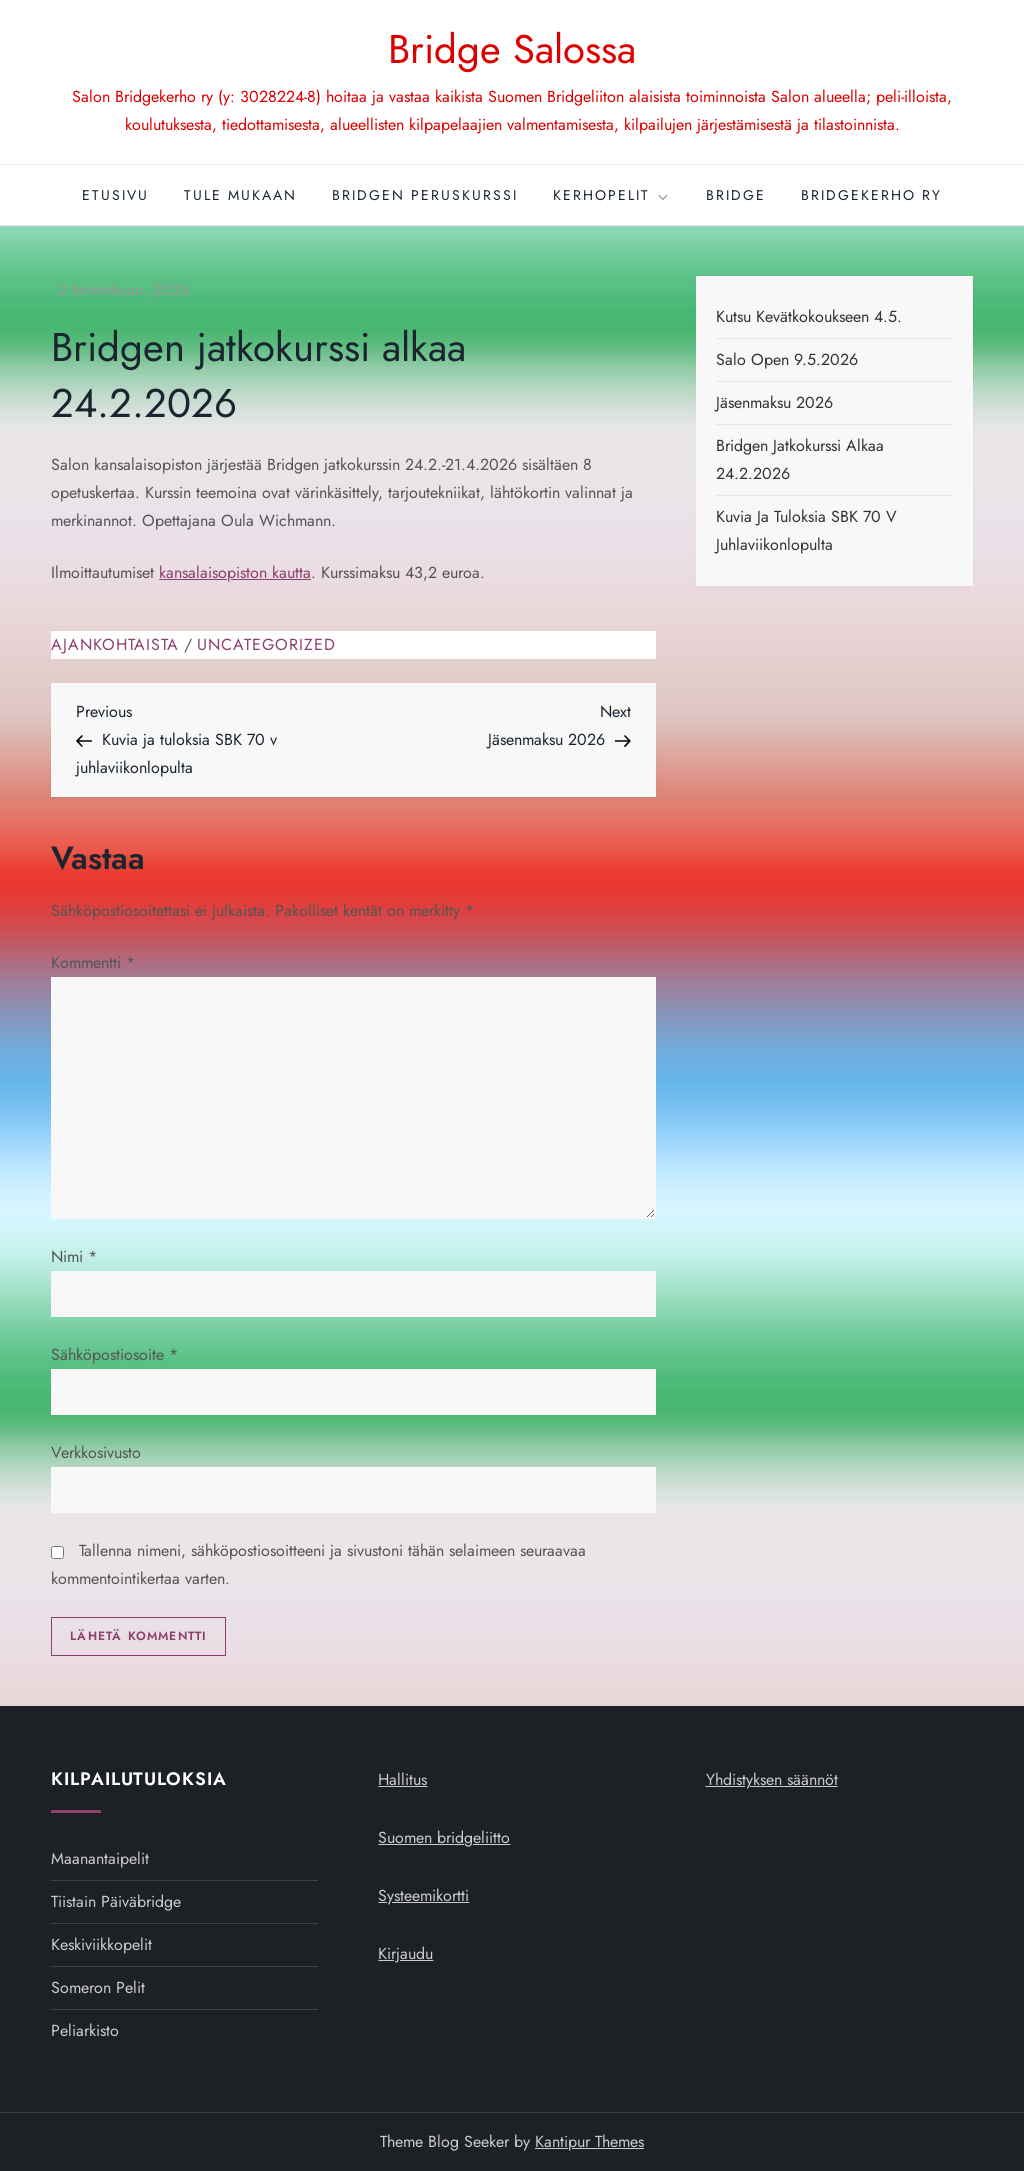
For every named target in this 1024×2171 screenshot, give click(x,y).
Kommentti (93, 962)
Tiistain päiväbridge (116, 1901)
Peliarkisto (85, 2030)
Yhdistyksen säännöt (772, 1779)
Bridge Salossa (512, 49)
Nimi (74, 1256)
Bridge (736, 195)
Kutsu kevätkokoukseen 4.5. (809, 316)
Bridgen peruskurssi (425, 195)
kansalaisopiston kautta (235, 572)
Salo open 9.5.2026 (787, 359)
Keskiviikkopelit (101, 1944)
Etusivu (115, 195)
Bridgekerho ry (871, 195)
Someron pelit (98, 1987)
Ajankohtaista (115, 645)
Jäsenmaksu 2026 (774, 402)
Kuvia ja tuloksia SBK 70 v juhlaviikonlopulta (806, 530)
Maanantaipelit (100, 1858)
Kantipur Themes (589, 2141)
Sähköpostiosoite (114, 1354)
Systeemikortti (423, 1895)
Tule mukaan (240, 195)
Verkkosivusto (96, 1452)
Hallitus (402, 1779)
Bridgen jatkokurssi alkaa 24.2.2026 (800, 459)
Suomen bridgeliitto (444, 1837)
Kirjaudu (405, 1953)
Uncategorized (266, 645)
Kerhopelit (612, 195)
